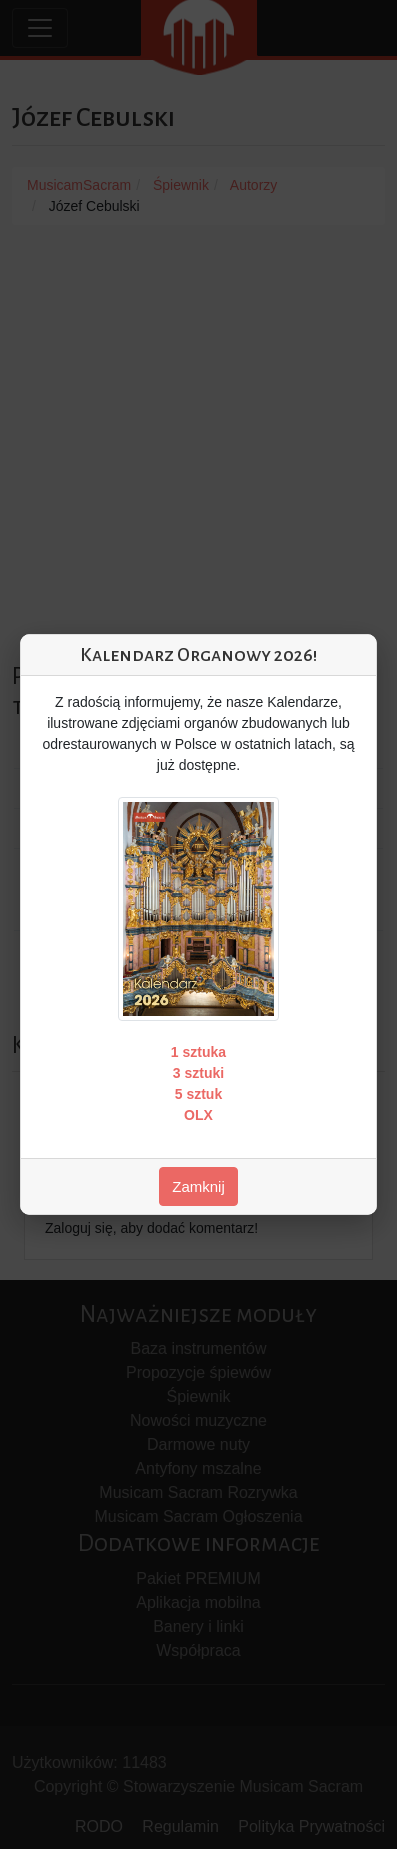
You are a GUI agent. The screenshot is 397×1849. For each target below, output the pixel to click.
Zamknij (198, 1186)
